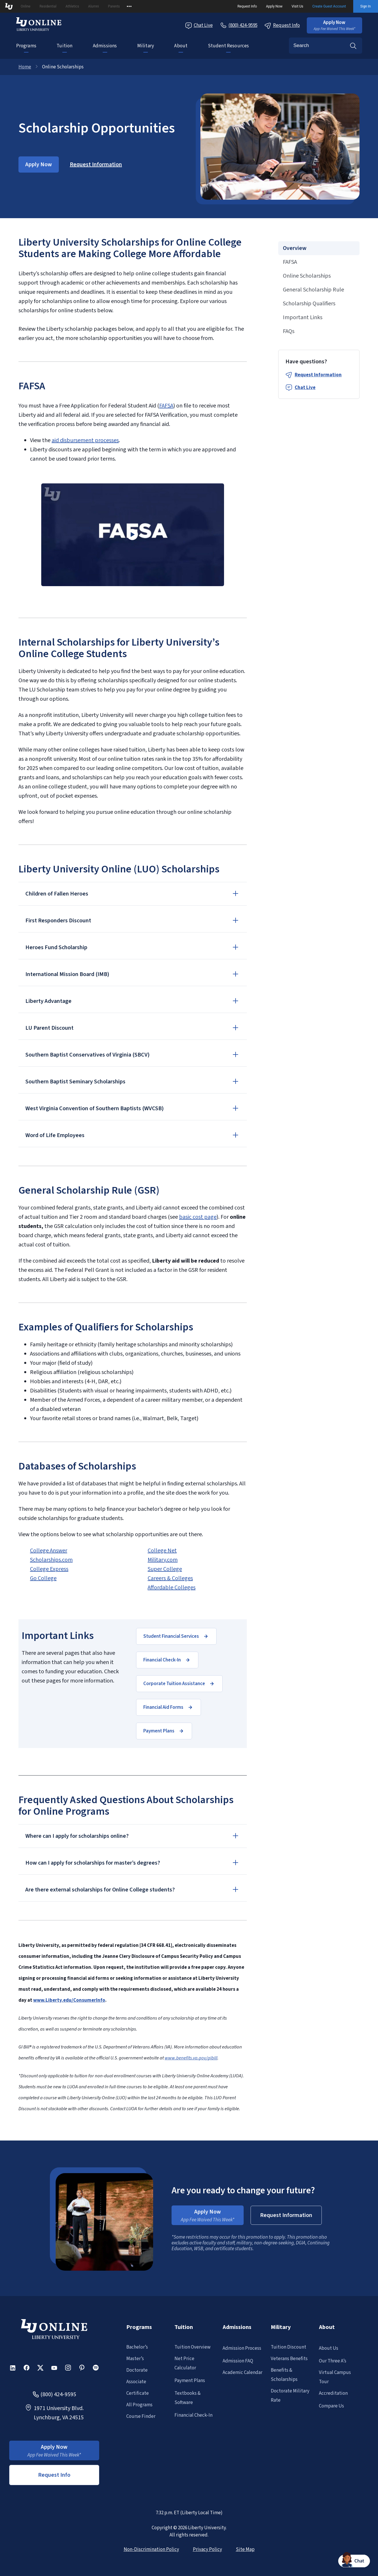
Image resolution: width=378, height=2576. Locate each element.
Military (145, 45)
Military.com (163, 1560)
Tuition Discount (288, 2347)
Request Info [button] (54, 2475)
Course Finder (140, 2416)
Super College (165, 1569)
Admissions (105, 45)
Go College (43, 1578)
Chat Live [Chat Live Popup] (199, 25)
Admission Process (242, 2348)
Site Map (245, 2549)
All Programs (139, 2404)
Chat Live (305, 387)
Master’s (135, 2358)
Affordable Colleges (171, 1588)
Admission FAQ (238, 2361)
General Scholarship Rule (313, 290)
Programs (26, 45)
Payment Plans (189, 2380)
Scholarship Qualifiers (309, 304)
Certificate (137, 2393)
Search (353, 45)
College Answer (48, 1551)
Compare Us (331, 2406)
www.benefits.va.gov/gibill (191, 2058)
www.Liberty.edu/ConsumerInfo (69, 2000)
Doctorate (137, 2370)
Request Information (318, 374)
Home (24, 66)
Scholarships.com (51, 1560)
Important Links (302, 317)
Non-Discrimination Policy (151, 2549)
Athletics (72, 6)
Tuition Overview (192, 2347)
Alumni (93, 6)
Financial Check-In (193, 2415)
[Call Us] (238, 25)
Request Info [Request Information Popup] (282, 25)
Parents (114, 6)
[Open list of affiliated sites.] (129, 6)
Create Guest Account (329, 6)
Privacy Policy (207, 2549)
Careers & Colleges (170, 1578)
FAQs (288, 331)
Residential (48, 6)
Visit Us (297, 6)
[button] (334, 25)
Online (26, 6)
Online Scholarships (307, 276)
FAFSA (166, 406)
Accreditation (333, 2393)
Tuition (64, 45)
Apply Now (274, 6)
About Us (328, 2348)
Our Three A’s (332, 2361)
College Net (162, 1551)
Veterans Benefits (289, 2358)
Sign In (365, 6)
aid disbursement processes (85, 440)
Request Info (247, 6)
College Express (49, 1569)
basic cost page (198, 1217)
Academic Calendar (242, 2372)
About (180, 45)
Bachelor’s (137, 2347)
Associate (136, 2381)
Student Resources (228, 45)
